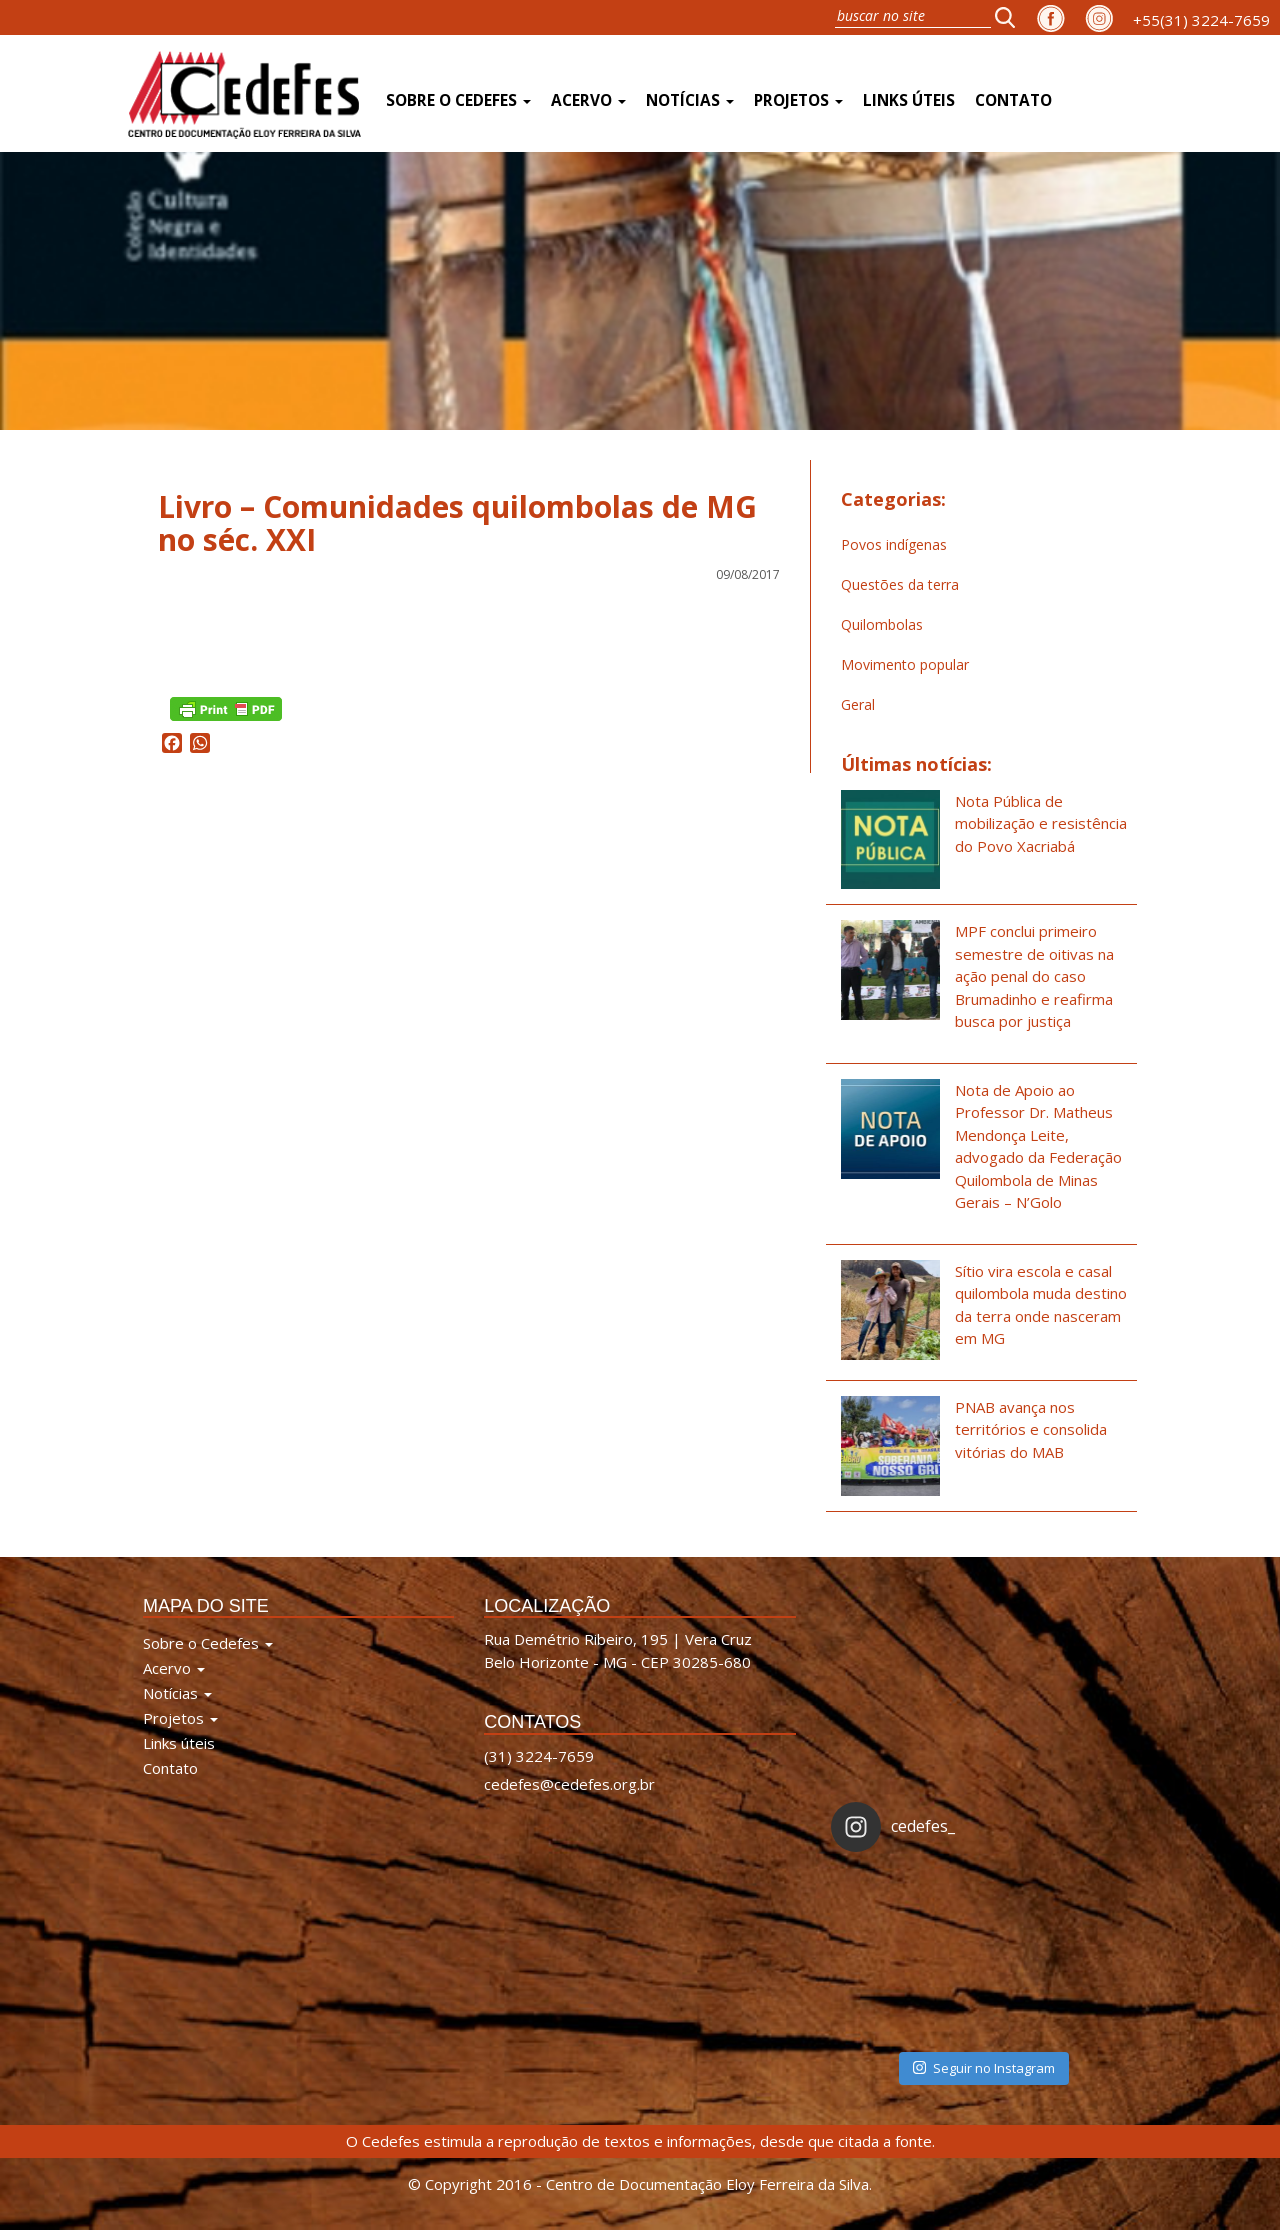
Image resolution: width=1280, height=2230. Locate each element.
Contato (1013, 100)
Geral (858, 704)
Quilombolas (882, 624)
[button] (1011, 17)
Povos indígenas (894, 544)
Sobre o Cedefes (458, 100)
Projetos (798, 100)
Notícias (690, 100)
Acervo (588, 100)
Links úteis (909, 100)
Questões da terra (900, 584)
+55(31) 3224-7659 (1201, 20)
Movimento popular (905, 664)
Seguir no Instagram (984, 2068)
